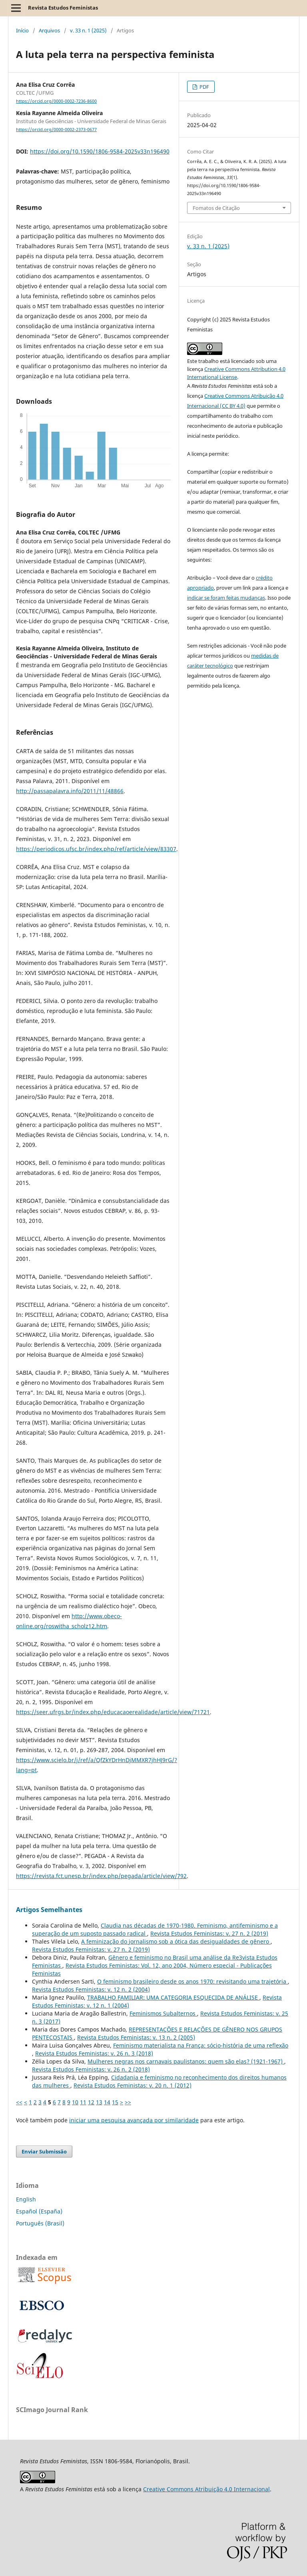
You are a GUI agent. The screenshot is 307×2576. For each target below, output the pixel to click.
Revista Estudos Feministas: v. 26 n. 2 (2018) (91, 2069)
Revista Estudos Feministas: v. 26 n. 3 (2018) (94, 2053)
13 (99, 2102)
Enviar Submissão (44, 2151)
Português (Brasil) (40, 2223)
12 (91, 2102)
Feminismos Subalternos (163, 2013)
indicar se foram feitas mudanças (226, 597)
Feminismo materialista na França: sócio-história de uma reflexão (200, 2045)
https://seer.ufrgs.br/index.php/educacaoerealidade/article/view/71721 (113, 1712)
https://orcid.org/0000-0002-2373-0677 (56, 129)
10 (75, 2102)
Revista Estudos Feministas (63, 7)
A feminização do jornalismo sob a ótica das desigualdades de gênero (176, 1941)
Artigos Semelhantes (49, 1909)
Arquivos (49, 30)
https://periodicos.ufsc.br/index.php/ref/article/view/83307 (96, 849)
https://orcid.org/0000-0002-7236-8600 (56, 101)
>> (128, 2102)
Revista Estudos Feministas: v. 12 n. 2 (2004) (91, 1989)
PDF (203, 86)
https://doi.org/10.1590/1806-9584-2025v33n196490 (99, 151)
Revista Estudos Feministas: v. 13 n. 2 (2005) (136, 2037)
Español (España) (39, 2211)
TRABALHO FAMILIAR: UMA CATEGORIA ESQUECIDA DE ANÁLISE (173, 1997)
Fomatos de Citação (216, 207)
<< (19, 2102)
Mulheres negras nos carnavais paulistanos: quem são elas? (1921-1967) (186, 2061)
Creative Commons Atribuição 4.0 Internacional (206, 2489)
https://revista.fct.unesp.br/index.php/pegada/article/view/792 (101, 1876)
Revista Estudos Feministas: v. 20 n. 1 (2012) (132, 2085)
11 (83, 2102)
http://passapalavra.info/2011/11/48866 (70, 791)
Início (22, 30)
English (26, 2199)
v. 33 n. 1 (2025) (88, 30)
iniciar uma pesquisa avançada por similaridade (134, 2120)
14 (107, 2102)
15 (115, 2102)
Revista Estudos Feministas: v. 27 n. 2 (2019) (209, 1933)
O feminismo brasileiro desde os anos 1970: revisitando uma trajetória (192, 1981)
